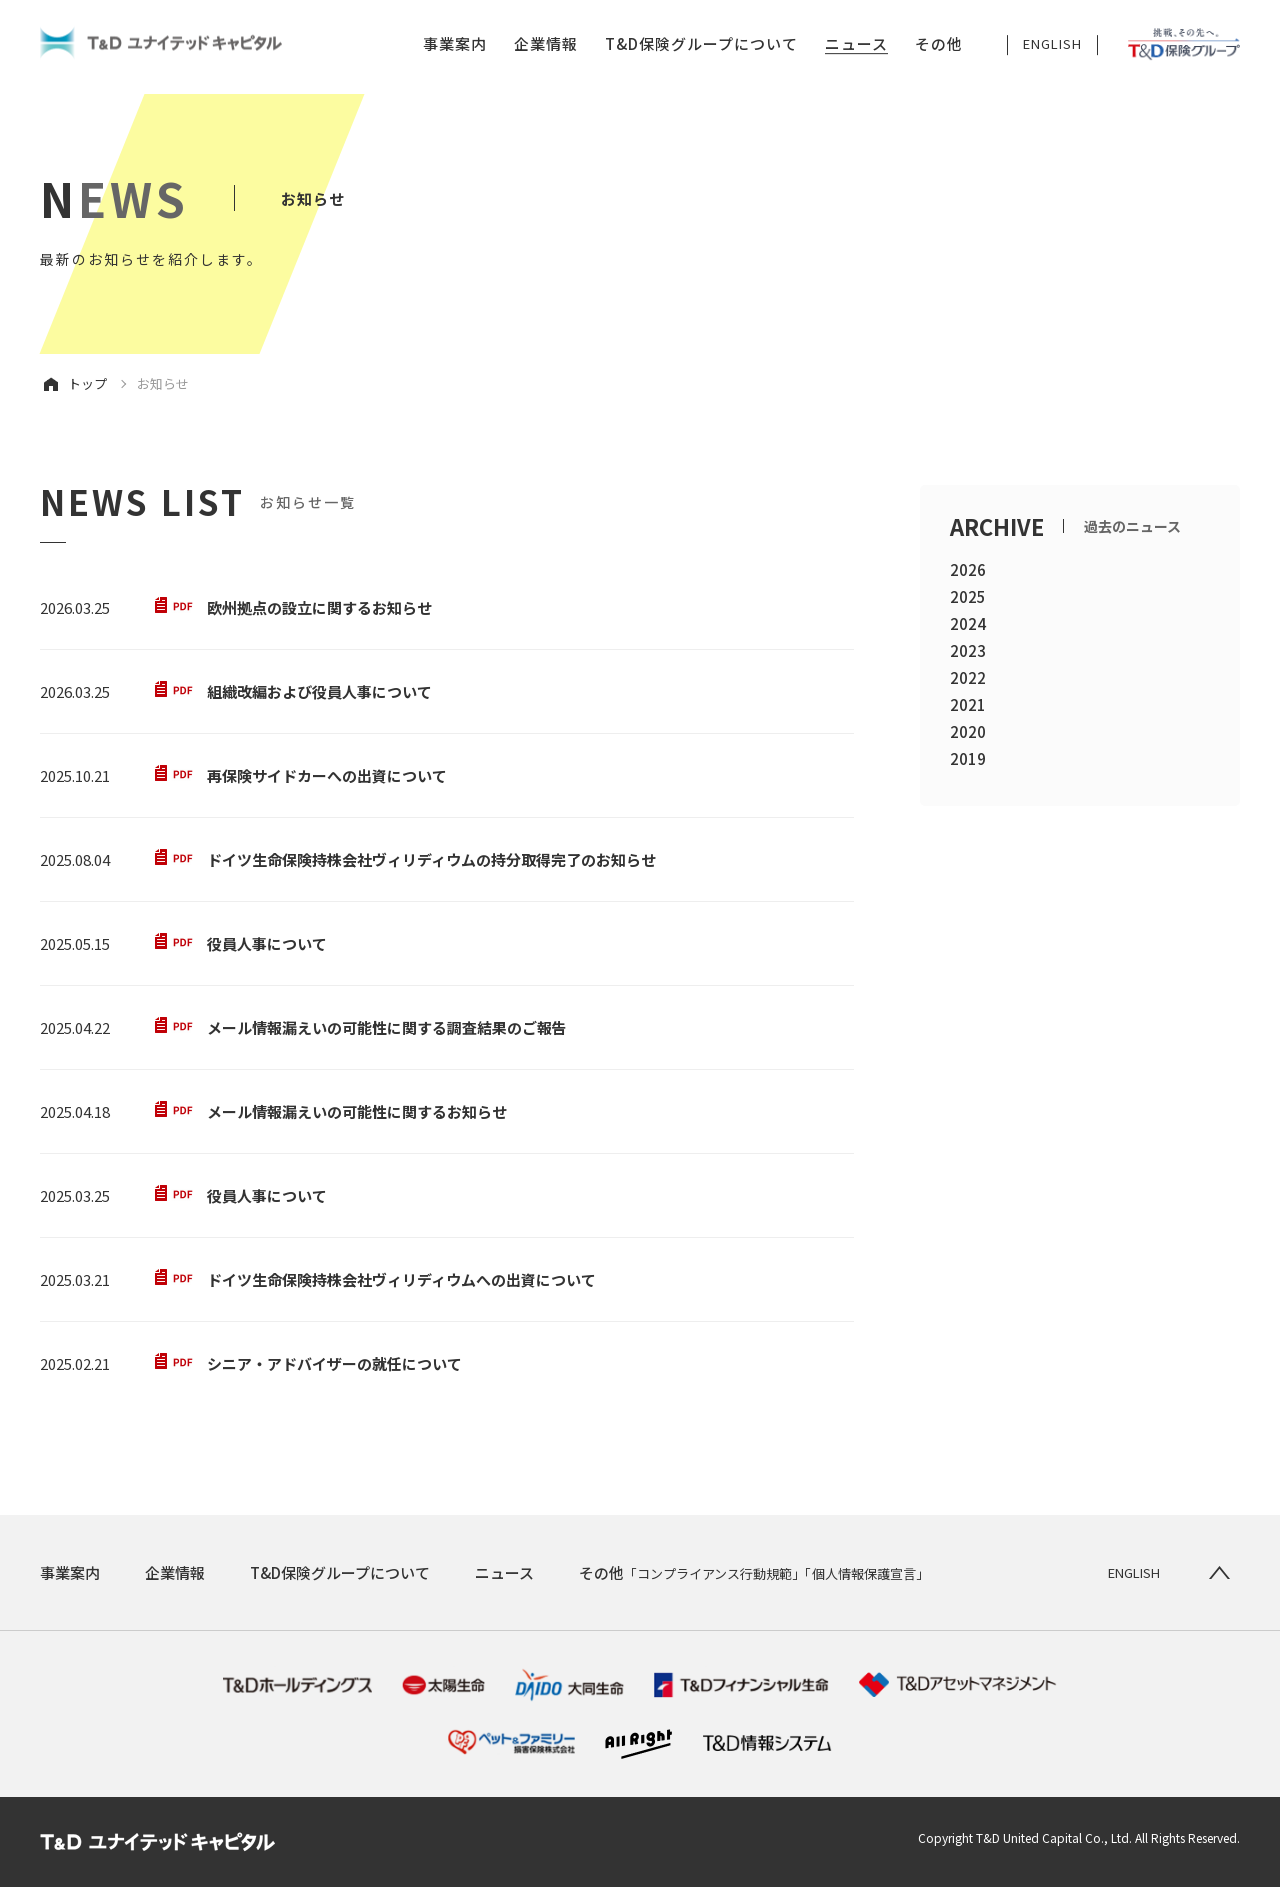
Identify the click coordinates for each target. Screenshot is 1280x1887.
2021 (968, 704)
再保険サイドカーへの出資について (327, 775)
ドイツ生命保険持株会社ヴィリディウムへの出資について (401, 1279)
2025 (968, 596)
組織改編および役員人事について (319, 691)
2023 (968, 650)
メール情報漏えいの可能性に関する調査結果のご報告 (387, 1027)
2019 (968, 758)
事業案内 (455, 44)
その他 (939, 44)
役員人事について (267, 943)
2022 (968, 677)
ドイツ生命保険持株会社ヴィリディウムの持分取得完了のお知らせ (431, 859)
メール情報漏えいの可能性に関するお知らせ (357, 1111)
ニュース (856, 44)
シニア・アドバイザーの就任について (334, 1363)
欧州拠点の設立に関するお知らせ (319, 607)
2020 (968, 731)
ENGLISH (1052, 44)
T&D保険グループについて (701, 44)
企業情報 (546, 44)
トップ (87, 383)
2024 (968, 623)
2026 (968, 569)
